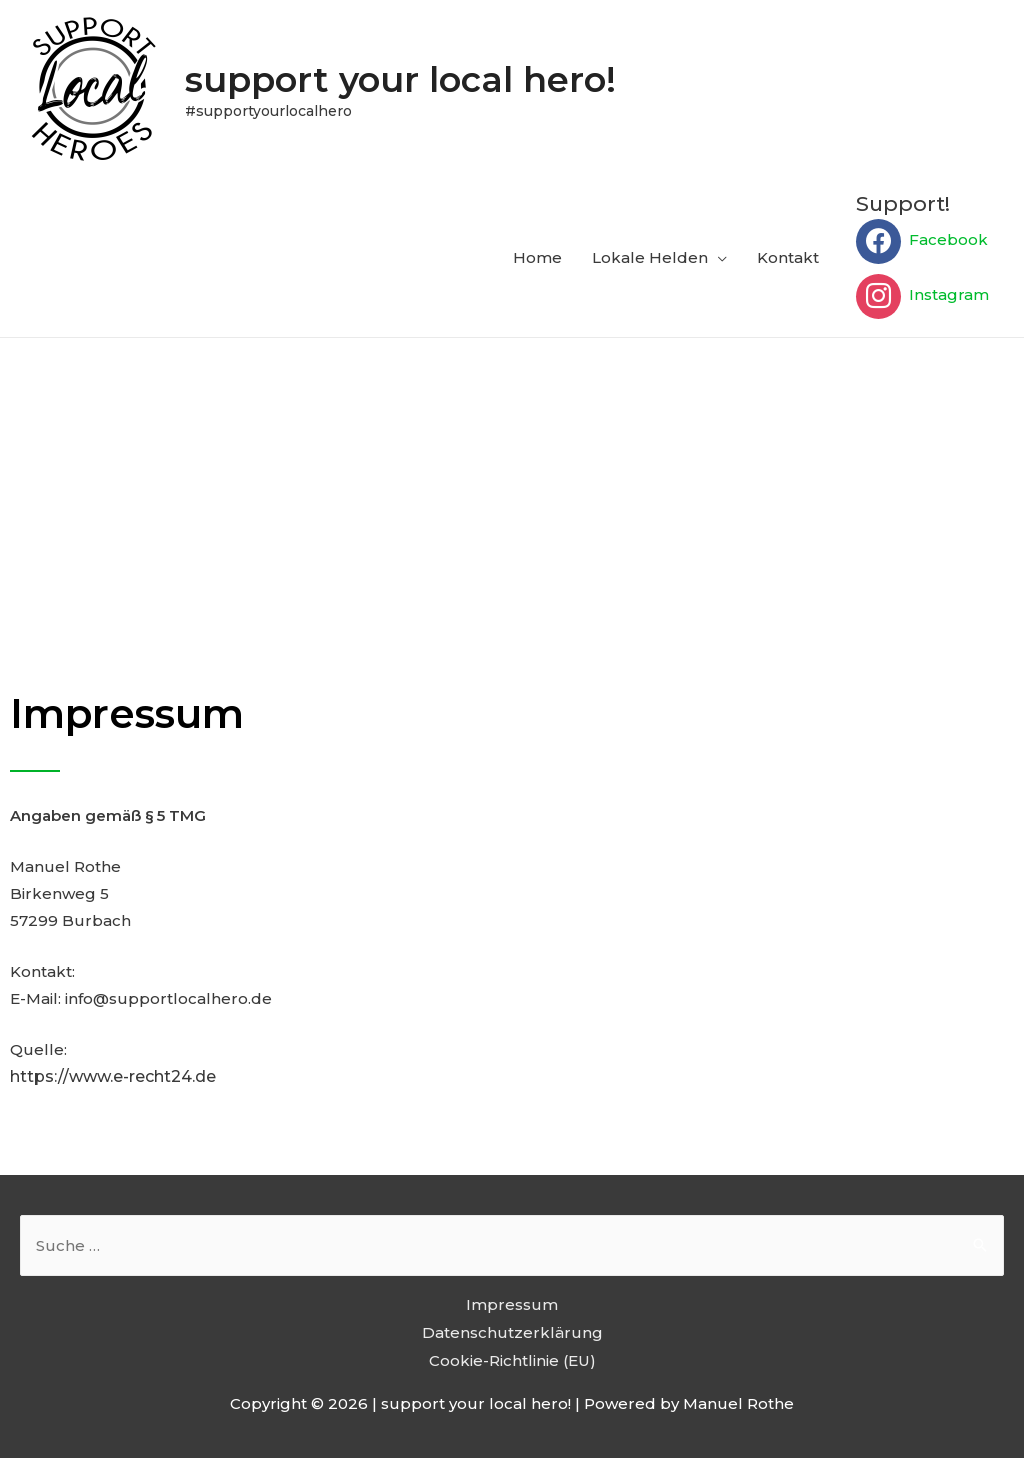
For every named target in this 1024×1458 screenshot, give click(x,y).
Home (537, 257)
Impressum (512, 1304)
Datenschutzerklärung (512, 1332)
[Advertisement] (512, 488)
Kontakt (788, 257)
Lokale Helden (650, 257)
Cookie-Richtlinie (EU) (512, 1360)
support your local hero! (400, 79)
